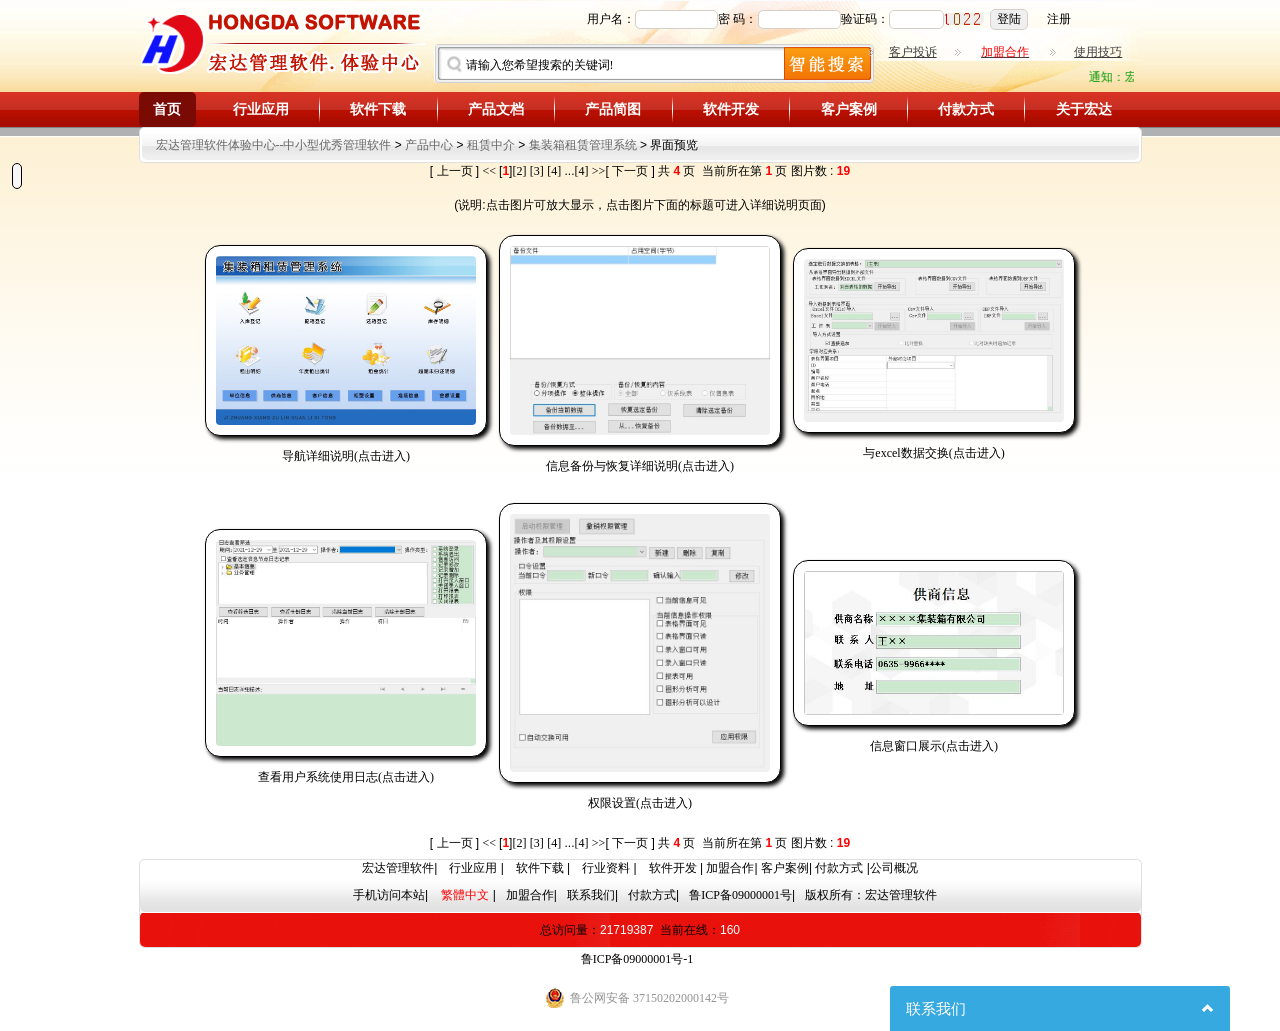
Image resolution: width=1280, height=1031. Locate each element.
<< (491, 171)
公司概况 (894, 868)
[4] (554, 171)
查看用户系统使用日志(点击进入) (346, 777)
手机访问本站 (389, 895)
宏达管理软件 (398, 868)
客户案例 (849, 109)
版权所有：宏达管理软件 (871, 895)
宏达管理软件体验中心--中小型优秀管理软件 (274, 145)
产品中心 (429, 145)
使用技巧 (1098, 52)
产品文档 (496, 109)
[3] (537, 171)
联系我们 (591, 895)
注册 (1059, 19)
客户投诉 (913, 52)
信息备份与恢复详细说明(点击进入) (640, 466)
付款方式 (966, 109)
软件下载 (378, 109)
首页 (167, 109)
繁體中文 (465, 895)
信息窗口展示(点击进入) (934, 746)
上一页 (455, 171)
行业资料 (606, 868)
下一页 (630, 171)
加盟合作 (730, 868)
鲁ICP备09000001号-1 (637, 959)
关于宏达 (1084, 109)
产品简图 (613, 109)
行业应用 (261, 109)
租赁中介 (491, 145)
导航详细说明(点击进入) (346, 456)
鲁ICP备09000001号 (740, 895)
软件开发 (731, 109)
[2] (519, 171)
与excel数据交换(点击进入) (933, 453)
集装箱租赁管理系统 (583, 145)
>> (599, 171)
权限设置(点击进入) (640, 803)
